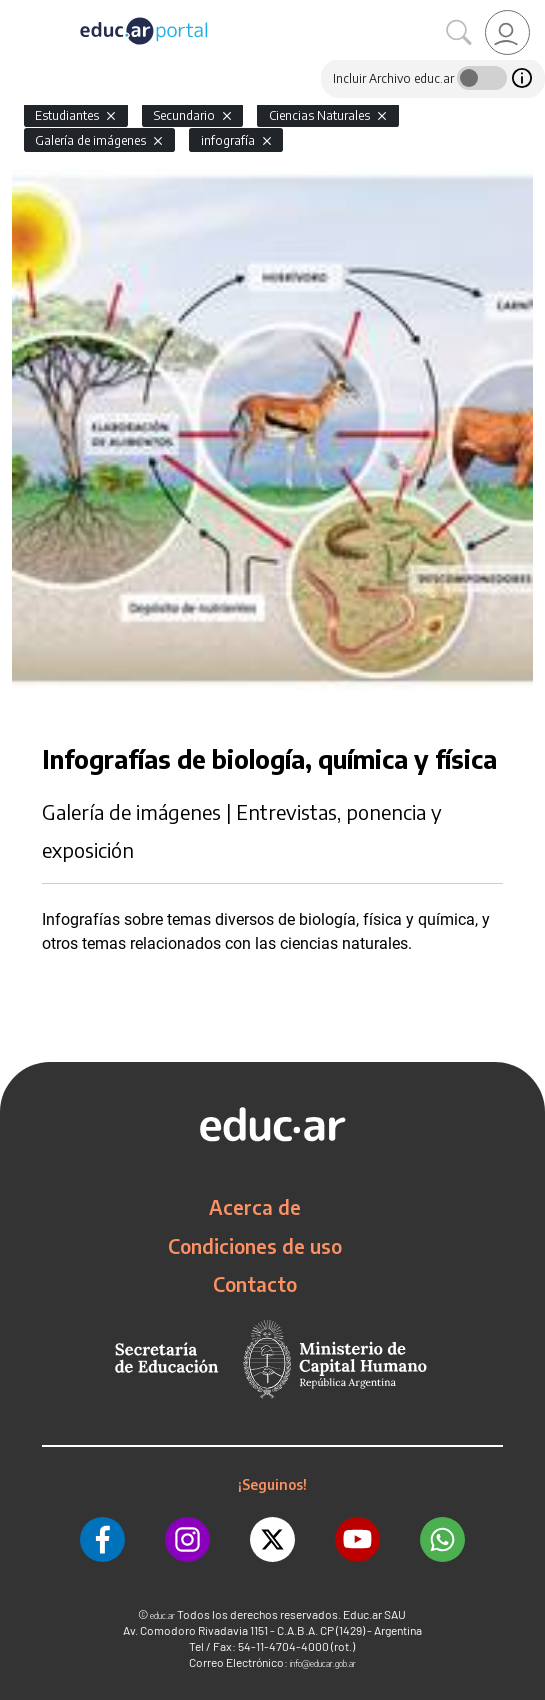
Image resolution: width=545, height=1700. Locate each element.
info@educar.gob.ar (323, 1663)
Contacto (255, 1284)
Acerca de (255, 1207)
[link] (507, 32)
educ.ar (162, 1615)
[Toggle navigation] (18, 11)
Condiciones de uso (255, 1246)
